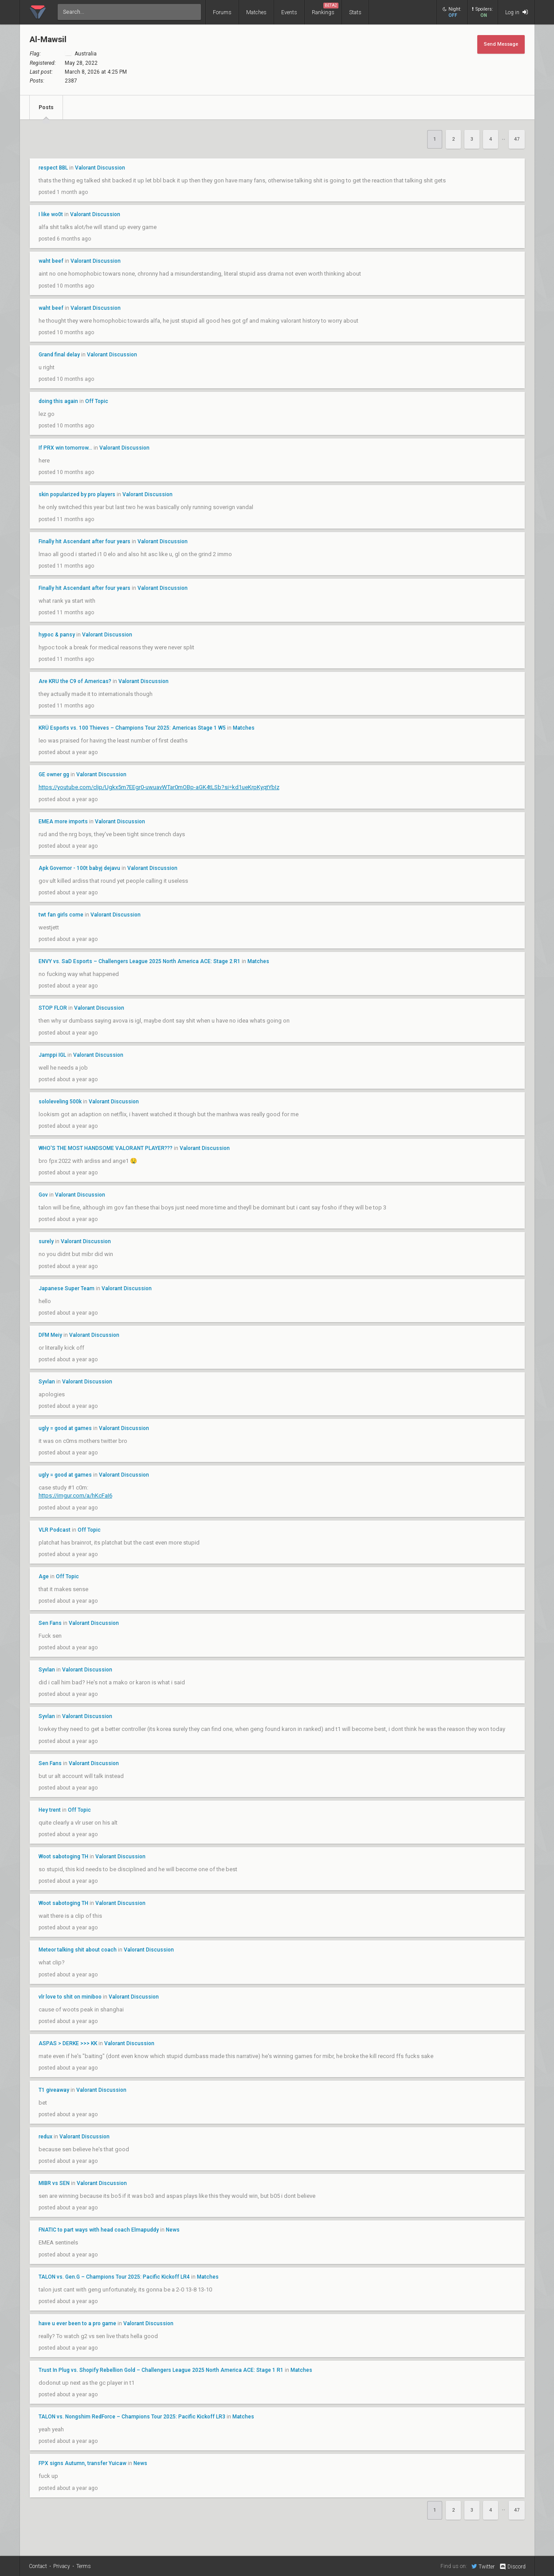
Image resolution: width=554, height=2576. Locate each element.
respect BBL (53, 168)
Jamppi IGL (52, 1055)
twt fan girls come (61, 915)
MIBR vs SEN (54, 2183)
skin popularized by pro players (77, 494)
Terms (83, 2566)
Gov (43, 1195)
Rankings (325, 9)
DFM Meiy (50, 1335)
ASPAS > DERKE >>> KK (68, 2043)
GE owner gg (54, 774)
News (173, 2230)
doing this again (58, 401)
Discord (512, 2566)
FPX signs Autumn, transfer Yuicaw (83, 2463)
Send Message (501, 44)
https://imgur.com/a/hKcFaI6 (75, 1495)
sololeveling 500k (61, 1101)
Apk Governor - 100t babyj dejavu (79, 868)
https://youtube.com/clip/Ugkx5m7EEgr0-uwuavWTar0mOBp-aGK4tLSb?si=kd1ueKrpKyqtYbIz (159, 787)
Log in (516, 12)
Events (289, 12)
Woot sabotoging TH (63, 1856)
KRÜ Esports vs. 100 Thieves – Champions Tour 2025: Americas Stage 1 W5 (132, 728)
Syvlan (47, 1382)
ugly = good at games (65, 1428)
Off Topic (96, 401)
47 (516, 139)
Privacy (61, 2566)
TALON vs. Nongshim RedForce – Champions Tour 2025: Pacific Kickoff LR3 (132, 2417)
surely (46, 1241)
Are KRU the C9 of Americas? (75, 681)
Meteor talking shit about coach (78, 1950)
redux (45, 2136)
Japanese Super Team (66, 1288)
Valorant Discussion (100, 168)
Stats (355, 12)
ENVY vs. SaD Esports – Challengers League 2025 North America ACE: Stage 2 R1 (139, 961)
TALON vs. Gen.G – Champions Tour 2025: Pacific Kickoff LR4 (114, 2277)
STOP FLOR (53, 1008)
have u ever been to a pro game (77, 2323)
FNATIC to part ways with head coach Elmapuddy (99, 2230)
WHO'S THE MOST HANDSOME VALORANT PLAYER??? (106, 1148)
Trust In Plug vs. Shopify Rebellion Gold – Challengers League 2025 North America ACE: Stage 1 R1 (161, 2370)
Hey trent (50, 1810)
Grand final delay (59, 355)
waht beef (51, 261)
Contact (38, 2566)
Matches (256, 12)
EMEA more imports (63, 821)
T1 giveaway (54, 2090)
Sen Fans (50, 1623)
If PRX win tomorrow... (65, 448)
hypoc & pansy (57, 635)
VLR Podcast (55, 1530)
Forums (222, 12)
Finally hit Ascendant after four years (84, 541)
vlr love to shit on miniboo (70, 1997)
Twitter (483, 2566)
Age (44, 1576)
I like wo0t (51, 214)
